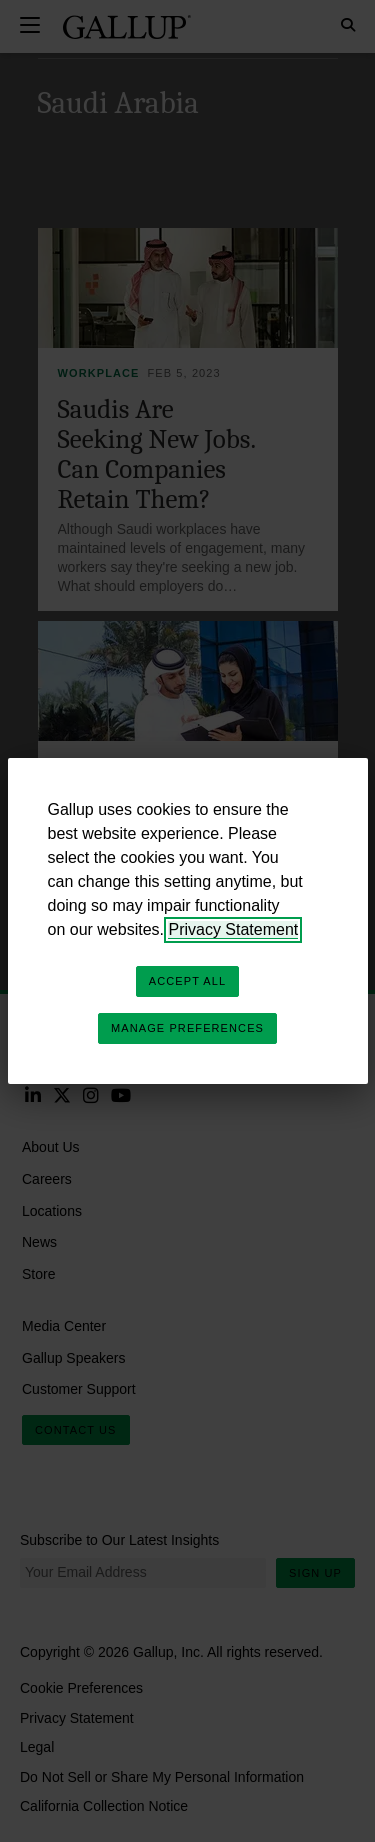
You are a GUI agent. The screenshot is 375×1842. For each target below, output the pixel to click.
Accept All (187, 981)
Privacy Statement (233, 929)
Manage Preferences (187, 1028)
